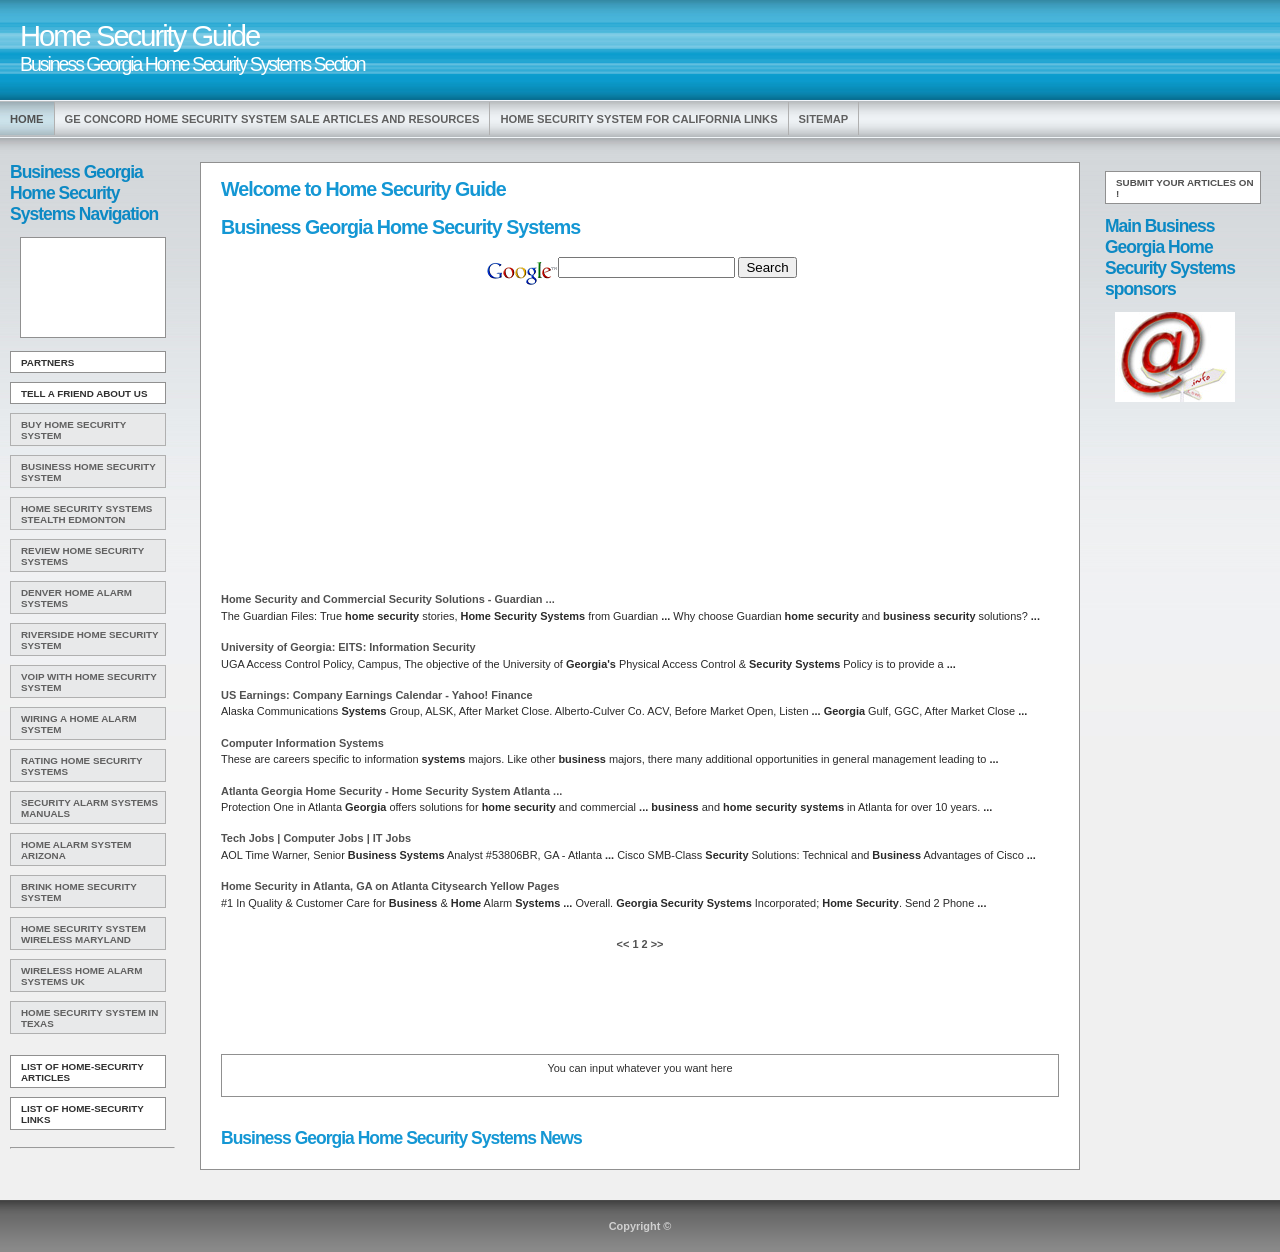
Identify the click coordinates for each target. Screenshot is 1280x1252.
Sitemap (824, 119)
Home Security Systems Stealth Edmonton (86, 514)
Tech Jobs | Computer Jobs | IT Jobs (316, 838)
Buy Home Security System (73, 430)
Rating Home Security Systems (82, 766)
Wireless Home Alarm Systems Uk (81, 976)
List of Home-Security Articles (82, 1072)
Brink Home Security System (79, 892)
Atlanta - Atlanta (391, 791)
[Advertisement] (91, 288)
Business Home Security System (88, 472)
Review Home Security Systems (82, 556)
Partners (47, 362)
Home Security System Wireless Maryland (83, 934)
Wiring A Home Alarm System (79, 724)
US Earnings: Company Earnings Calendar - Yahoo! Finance (377, 695)
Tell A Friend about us (84, 393)
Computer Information (302, 743)
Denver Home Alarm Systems (76, 598)
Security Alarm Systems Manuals (89, 808)
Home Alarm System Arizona (76, 850)
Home (27, 119)
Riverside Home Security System (90, 640)
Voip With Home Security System (89, 682)
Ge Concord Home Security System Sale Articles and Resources (272, 119)
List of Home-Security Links (82, 1114)
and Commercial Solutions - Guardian (388, 599)
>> (656, 944)
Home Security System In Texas (89, 1018)
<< (625, 944)
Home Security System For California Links (638, 119)
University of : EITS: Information (348, 647)
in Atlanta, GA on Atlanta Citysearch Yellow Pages (390, 886)
